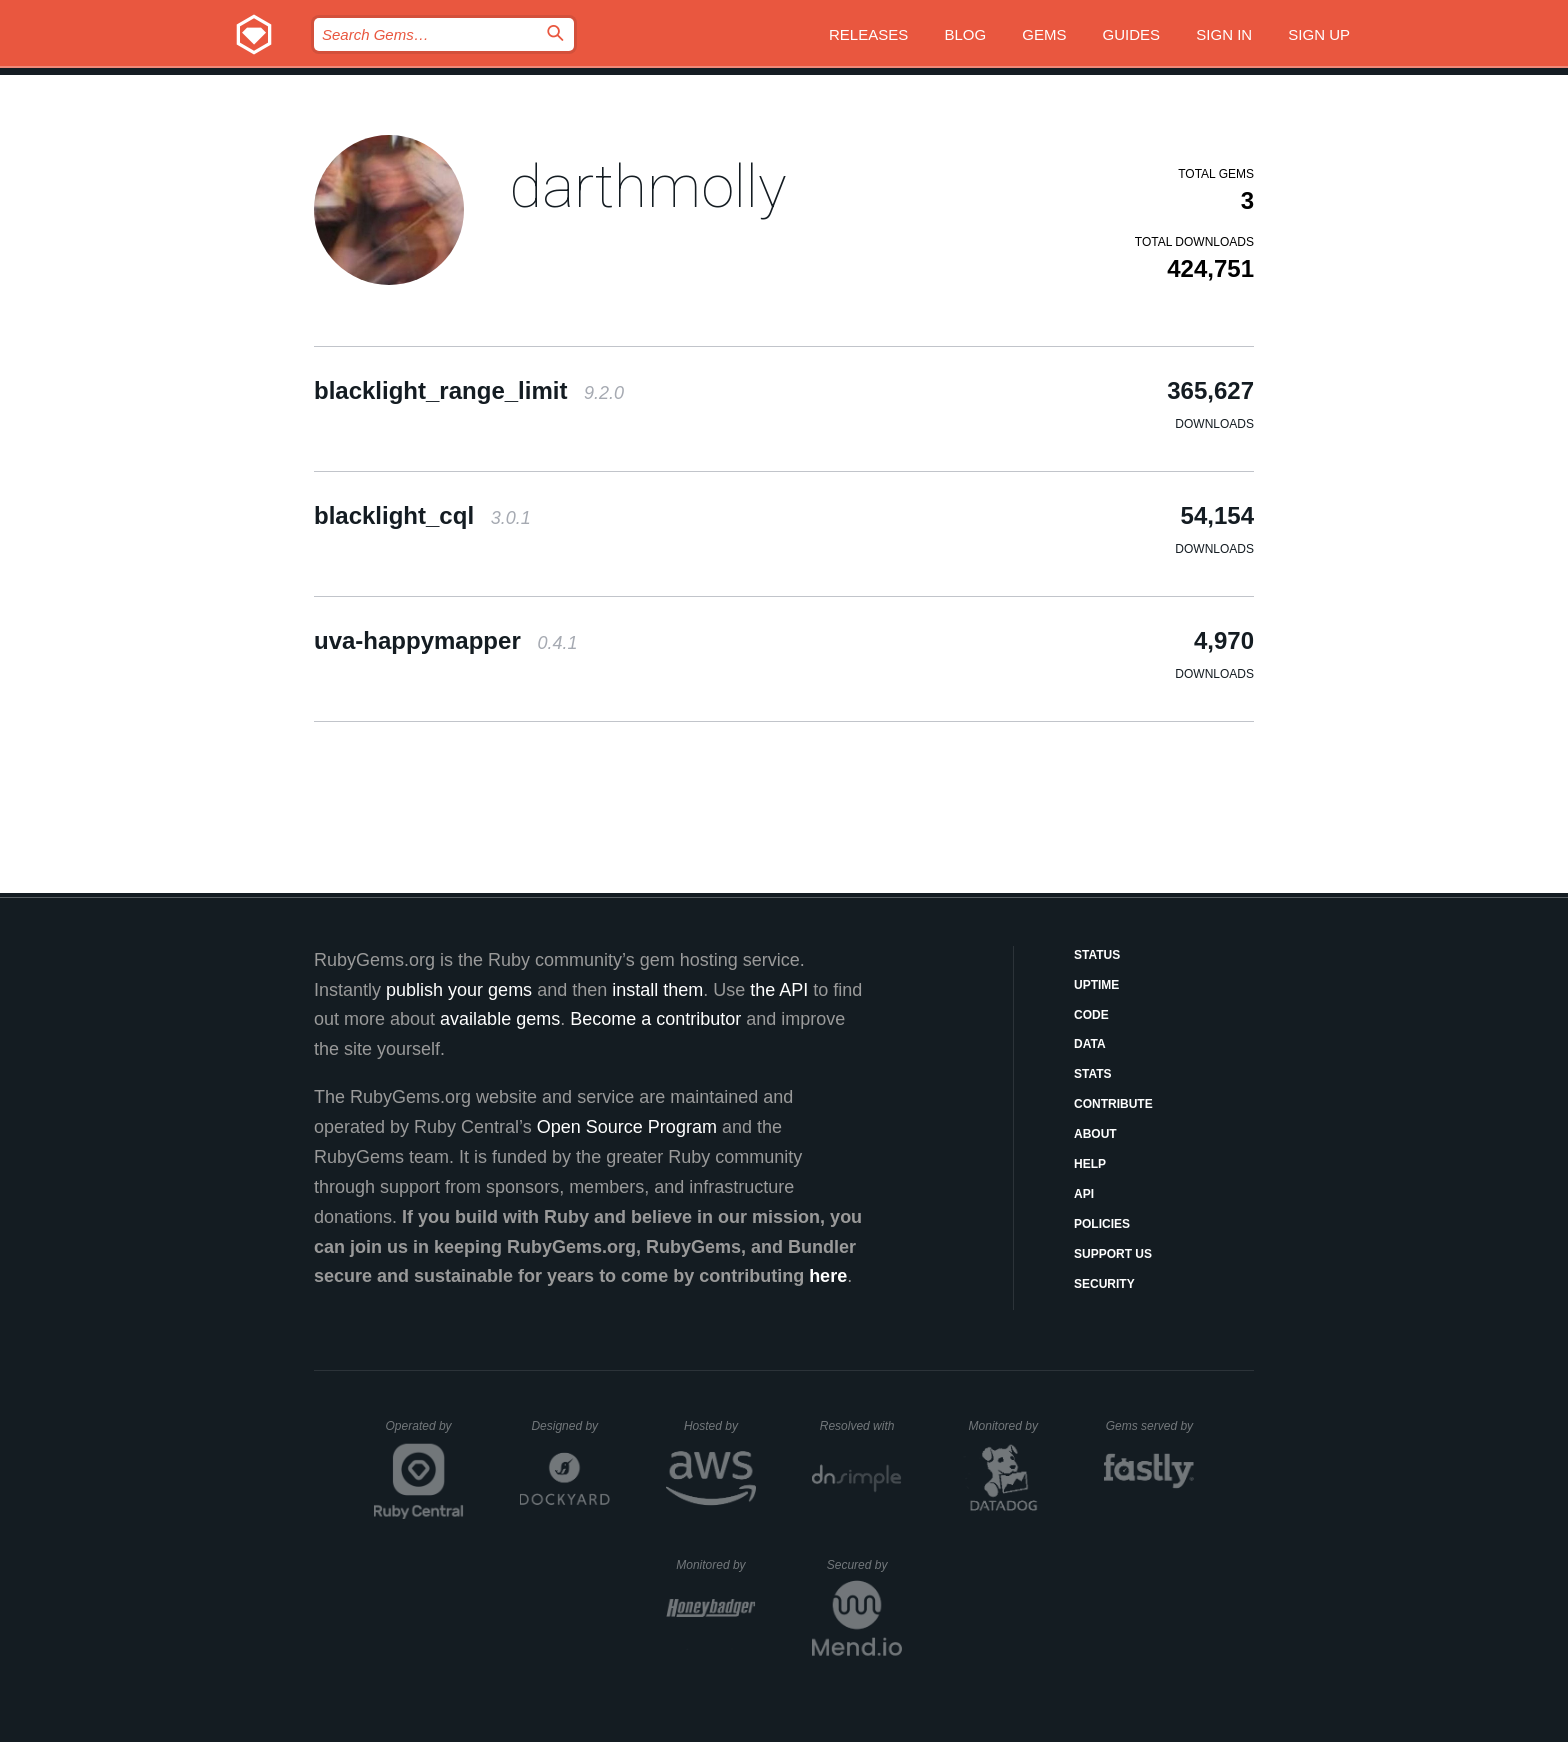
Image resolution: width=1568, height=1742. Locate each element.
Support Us (1113, 1254)
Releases (868, 34)
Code (1091, 1015)
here (828, 1276)
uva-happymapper (445, 640)
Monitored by (1009, 1426)
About (1095, 1134)
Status (1097, 955)
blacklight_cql (422, 515)
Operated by (425, 1433)
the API (779, 990)
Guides (1132, 34)
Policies (1102, 1224)
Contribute (1113, 1104)
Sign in (1224, 34)
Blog (965, 34)
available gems (500, 1019)
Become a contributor (655, 1019)
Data (1090, 1044)
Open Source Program (627, 1127)
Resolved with (861, 1426)
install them (657, 990)
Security (1104, 1284)
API (1084, 1194)
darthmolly (648, 186)
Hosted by (720, 1426)
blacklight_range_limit (469, 390)
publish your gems (459, 990)
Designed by (570, 1426)
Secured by (864, 1565)
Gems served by (1150, 1426)
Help (1090, 1164)
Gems (1044, 34)
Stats (1093, 1074)
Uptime (1096, 985)
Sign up (1319, 34)
